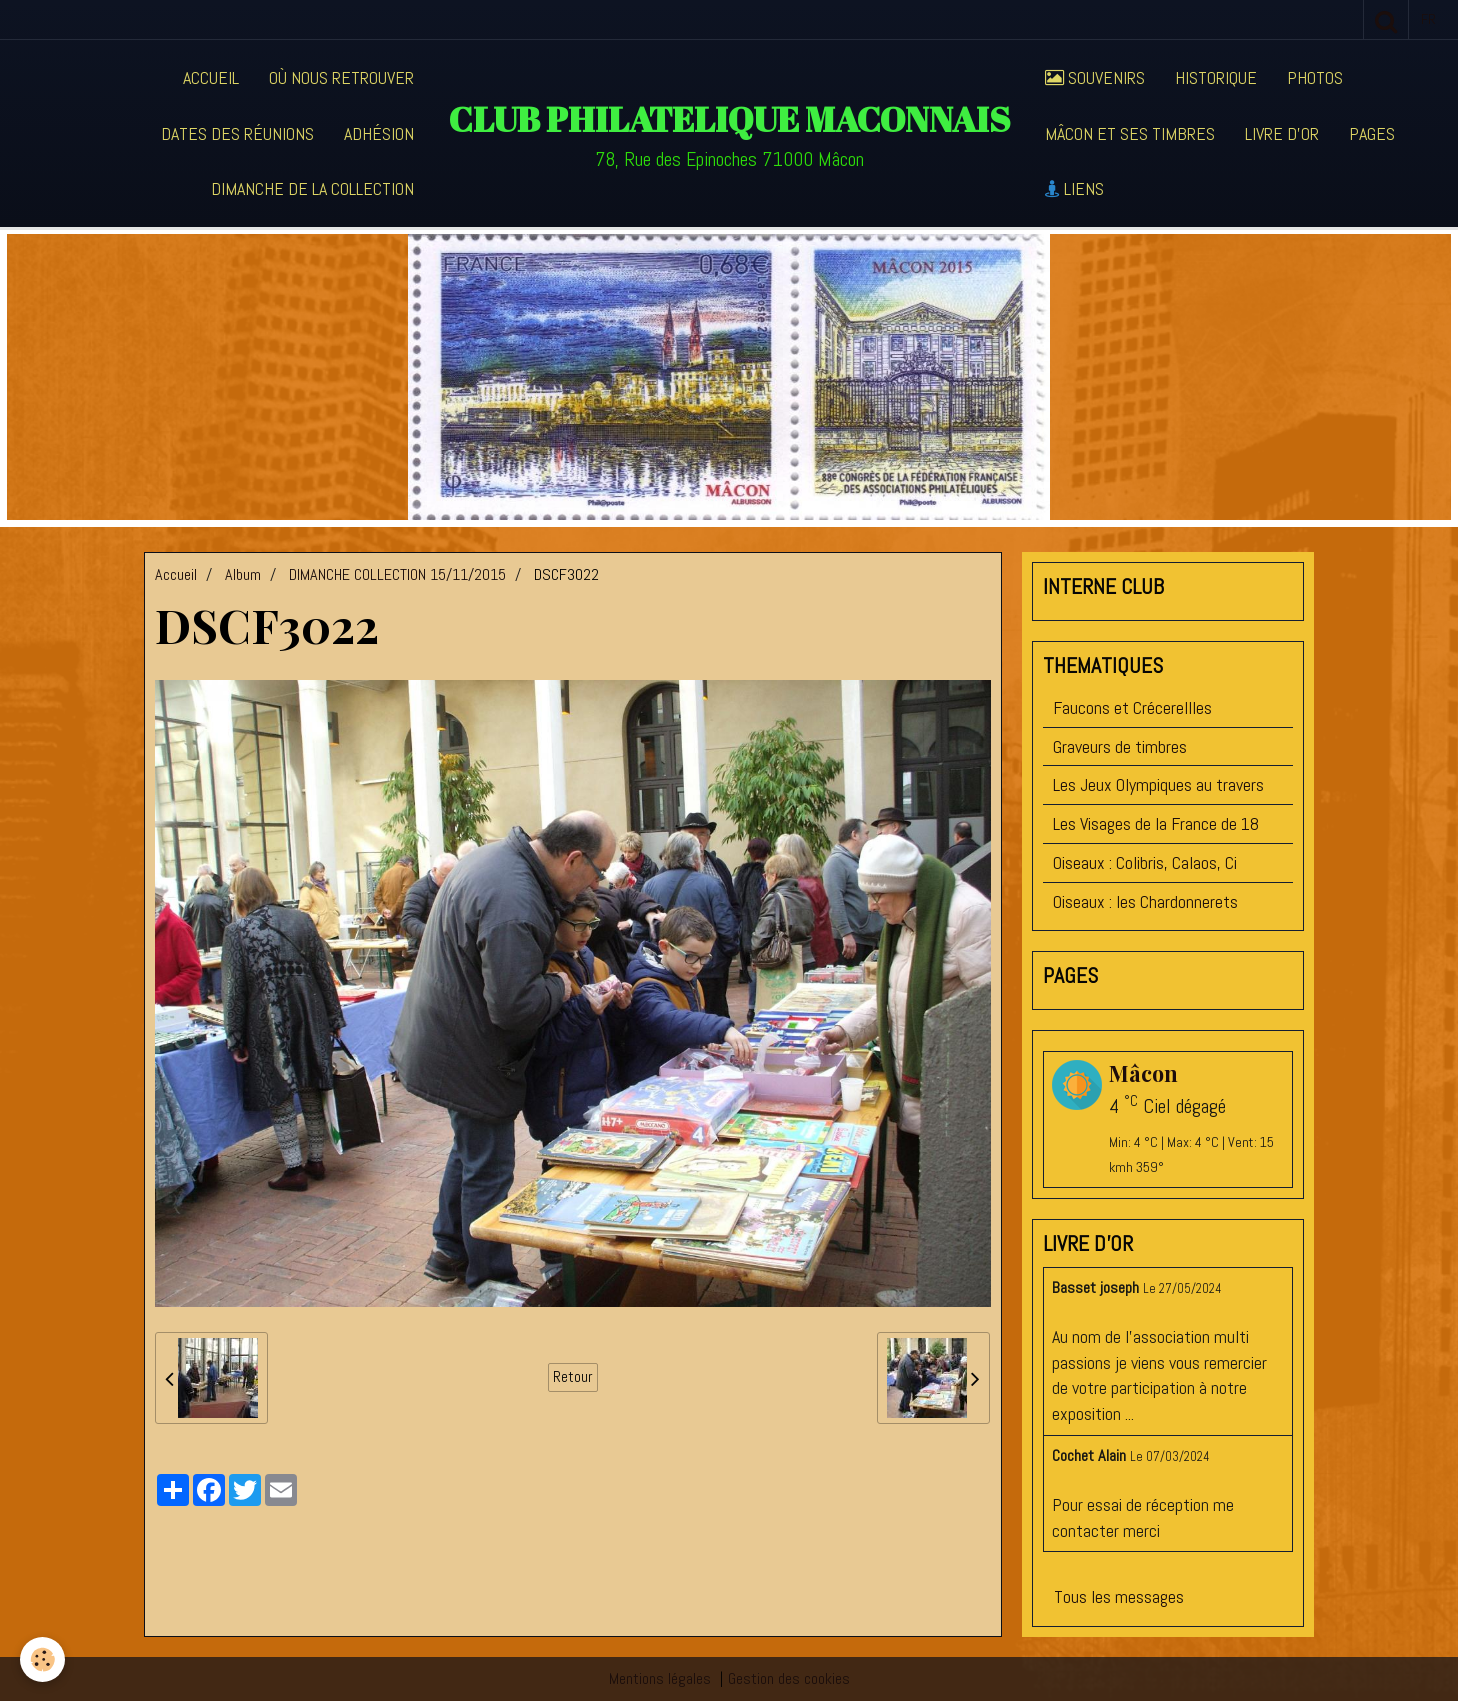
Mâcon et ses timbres (1130, 133)
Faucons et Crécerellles (1132, 707)
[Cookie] (42, 1659)
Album (243, 574)
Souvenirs (1095, 77)
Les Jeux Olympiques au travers (1158, 784)
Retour (573, 1377)
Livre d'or (1282, 133)
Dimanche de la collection (312, 188)
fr (1428, 19)
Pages (1372, 133)
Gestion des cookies (789, 1678)
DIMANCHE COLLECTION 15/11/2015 (397, 574)
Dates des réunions (237, 133)
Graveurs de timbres (1120, 746)
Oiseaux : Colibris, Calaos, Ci (1145, 862)
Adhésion (379, 133)
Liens (1074, 188)
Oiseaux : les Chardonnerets (1145, 901)
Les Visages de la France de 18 (1156, 823)
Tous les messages (1119, 1596)
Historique (1216, 77)
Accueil (211, 77)
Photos (1315, 77)
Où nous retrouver (341, 77)
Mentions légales (660, 1678)
